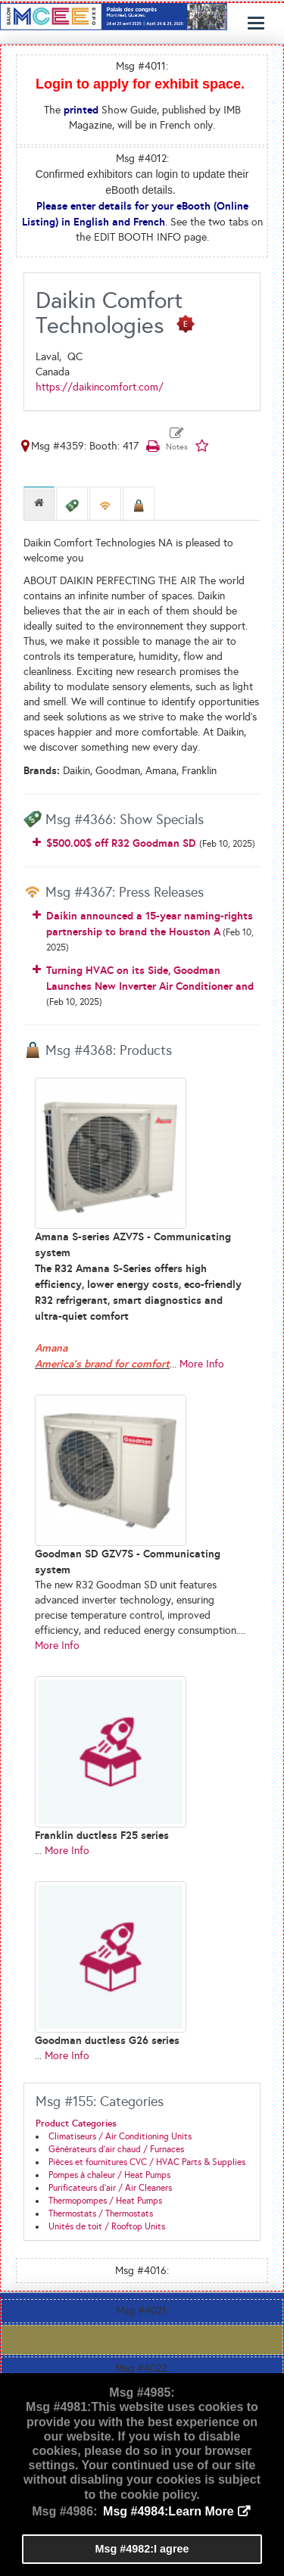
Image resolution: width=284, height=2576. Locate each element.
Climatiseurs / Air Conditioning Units (120, 2136)
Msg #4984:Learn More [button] (168, 2511)
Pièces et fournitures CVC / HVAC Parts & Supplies (146, 2162)
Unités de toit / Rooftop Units (106, 2226)
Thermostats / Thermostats (100, 2213)
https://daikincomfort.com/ (100, 387)
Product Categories (76, 2123)
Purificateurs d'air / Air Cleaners (110, 2187)
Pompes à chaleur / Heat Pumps (109, 2175)
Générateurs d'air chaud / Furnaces (116, 2149)
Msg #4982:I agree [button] (142, 2549)
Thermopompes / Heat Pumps (105, 2200)
